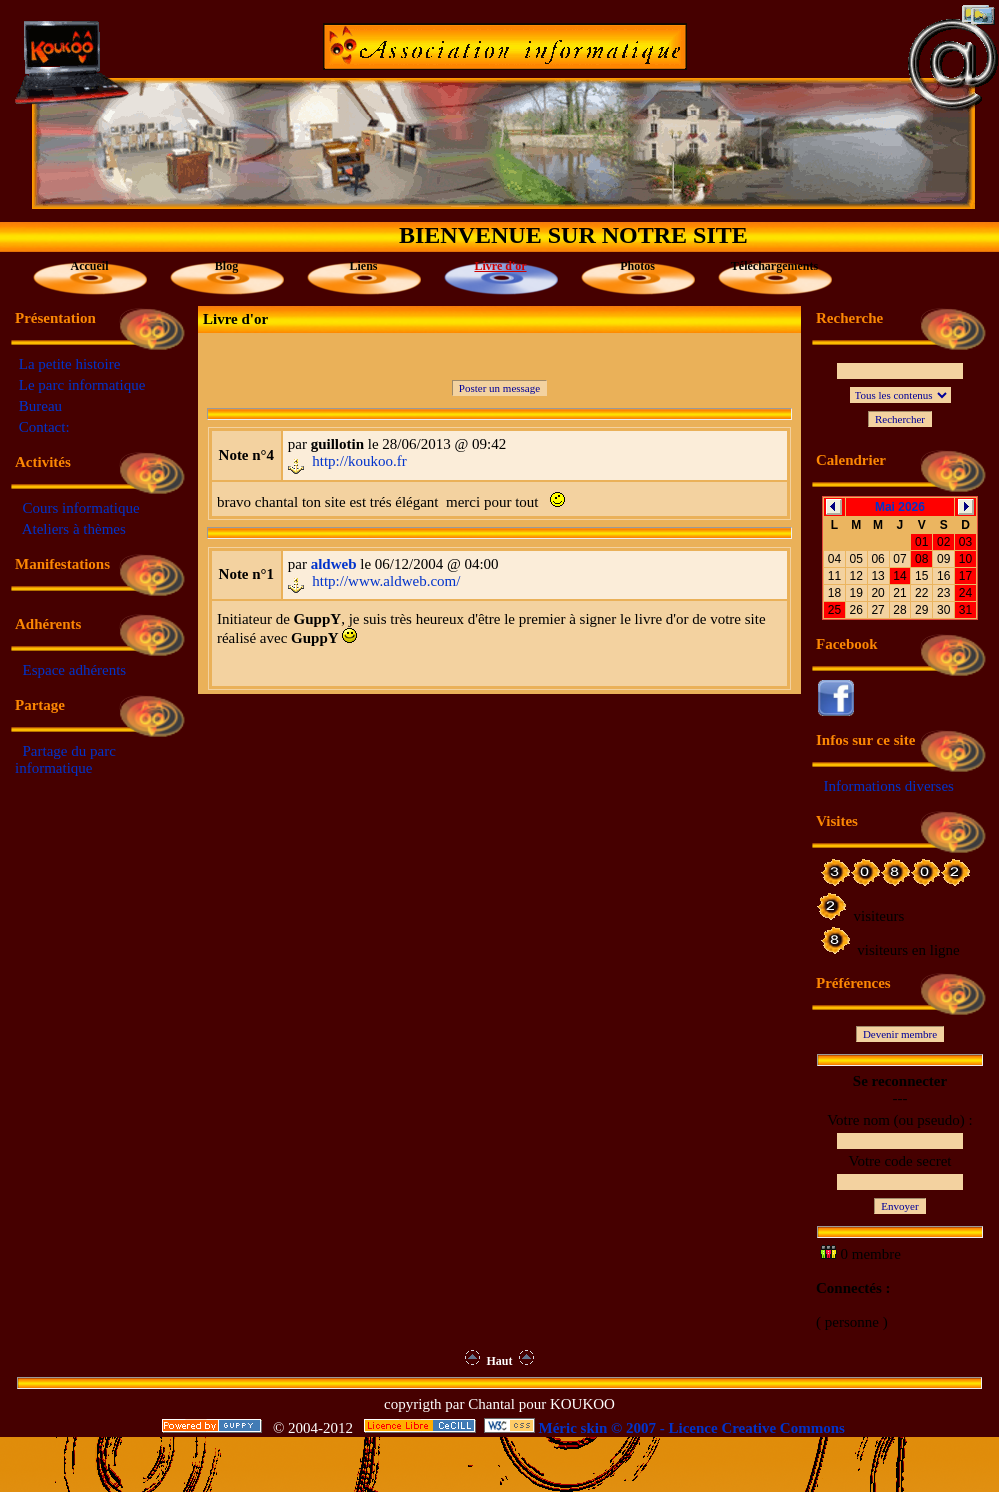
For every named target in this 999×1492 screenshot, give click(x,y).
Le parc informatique (82, 385)
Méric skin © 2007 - (602, 1428)
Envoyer (899, 1206)
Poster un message (499, 388)
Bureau (40, 406)
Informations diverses (889, 786)
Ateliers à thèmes (74, 529)
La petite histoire (70, 364)
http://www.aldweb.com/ (386, 581)
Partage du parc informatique (65, 759)
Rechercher (900, 419)
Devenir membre (900, 1034)
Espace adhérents (75, 670)
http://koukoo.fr (359, 461)
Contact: (44, 427)
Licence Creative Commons (757, 1428)
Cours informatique (81, 508)
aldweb (334, 564)
